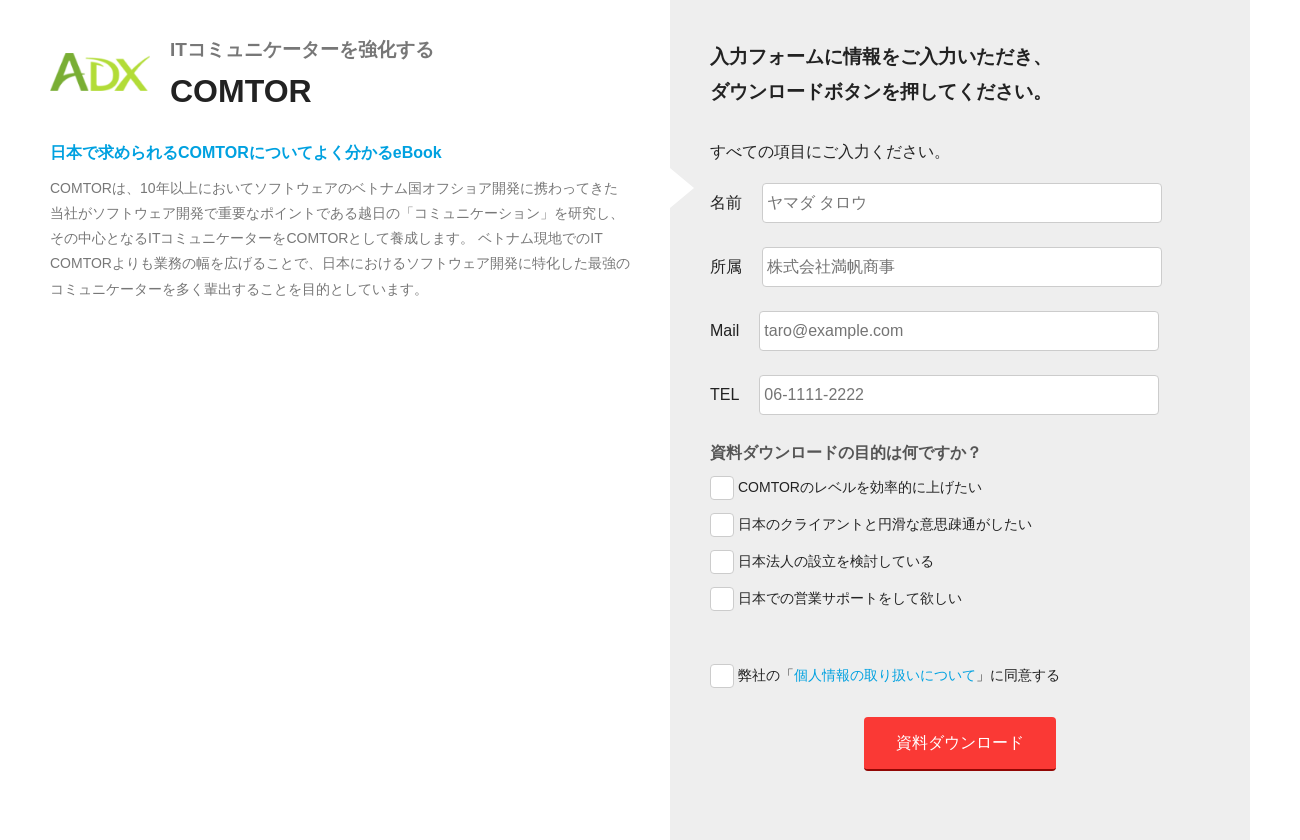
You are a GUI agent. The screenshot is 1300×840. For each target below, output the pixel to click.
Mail (724, 330)
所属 (726, 266)
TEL (724, 394)
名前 (726, 202)
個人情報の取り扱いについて (885, 675)
